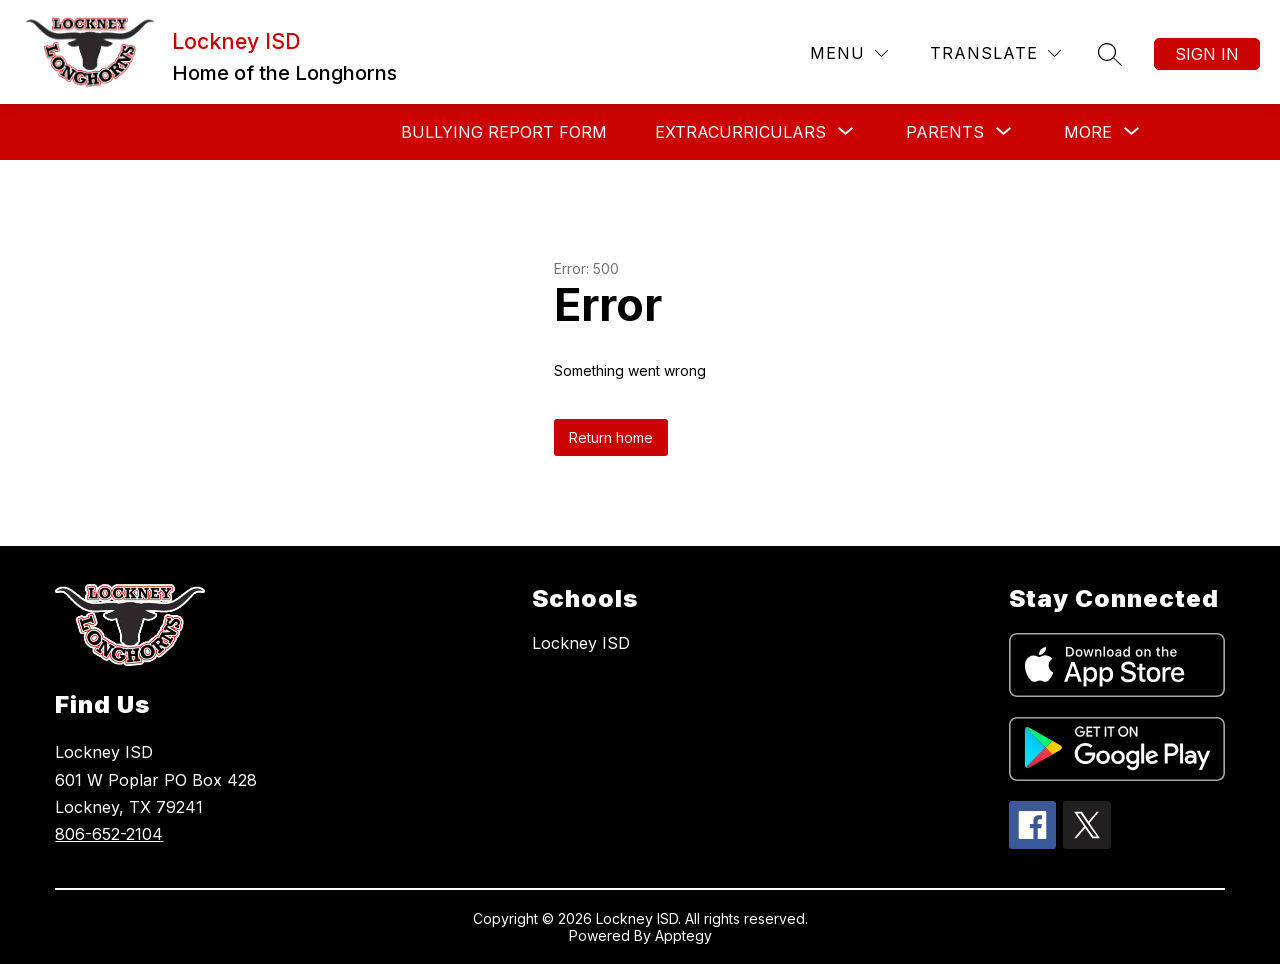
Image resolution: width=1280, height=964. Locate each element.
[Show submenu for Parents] (945, 132)
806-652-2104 (109, 834)
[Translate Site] (995, 53)
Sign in (1207, 54)
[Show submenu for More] (1088, 132)
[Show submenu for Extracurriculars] (740, 132)
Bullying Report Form (504, 132)
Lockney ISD (581, 643)
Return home (611, 437)
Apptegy (683, 935)
